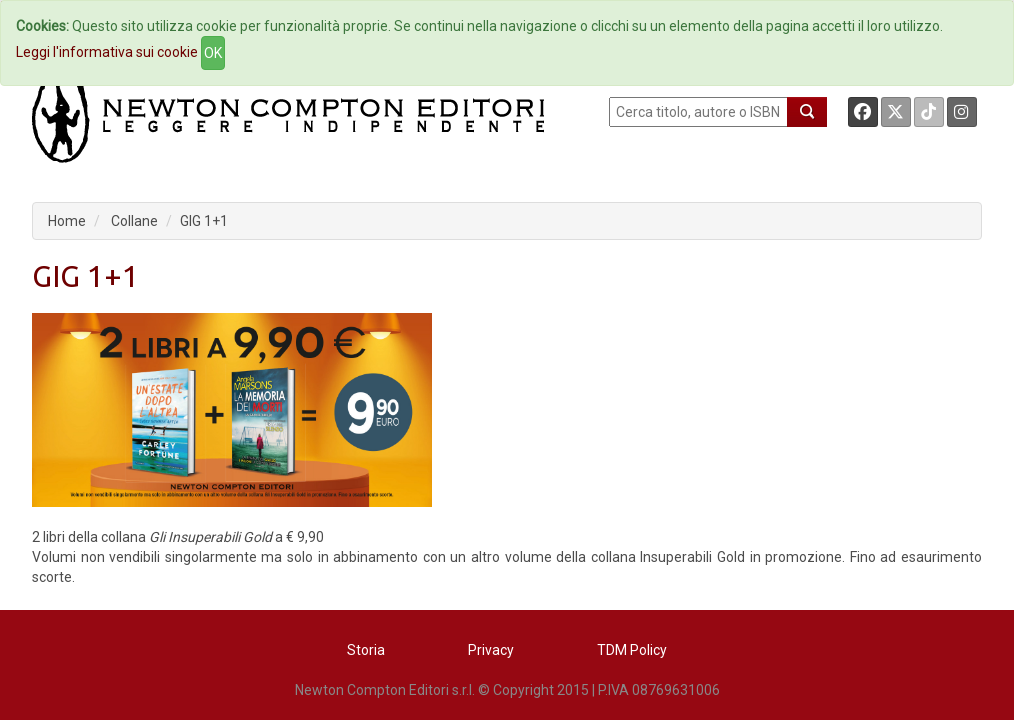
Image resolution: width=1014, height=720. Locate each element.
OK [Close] (213, 53)
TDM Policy (632, 650)
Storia (366, 650)
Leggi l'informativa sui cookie (107, 52)
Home (67, 221)
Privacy (491, 650)
